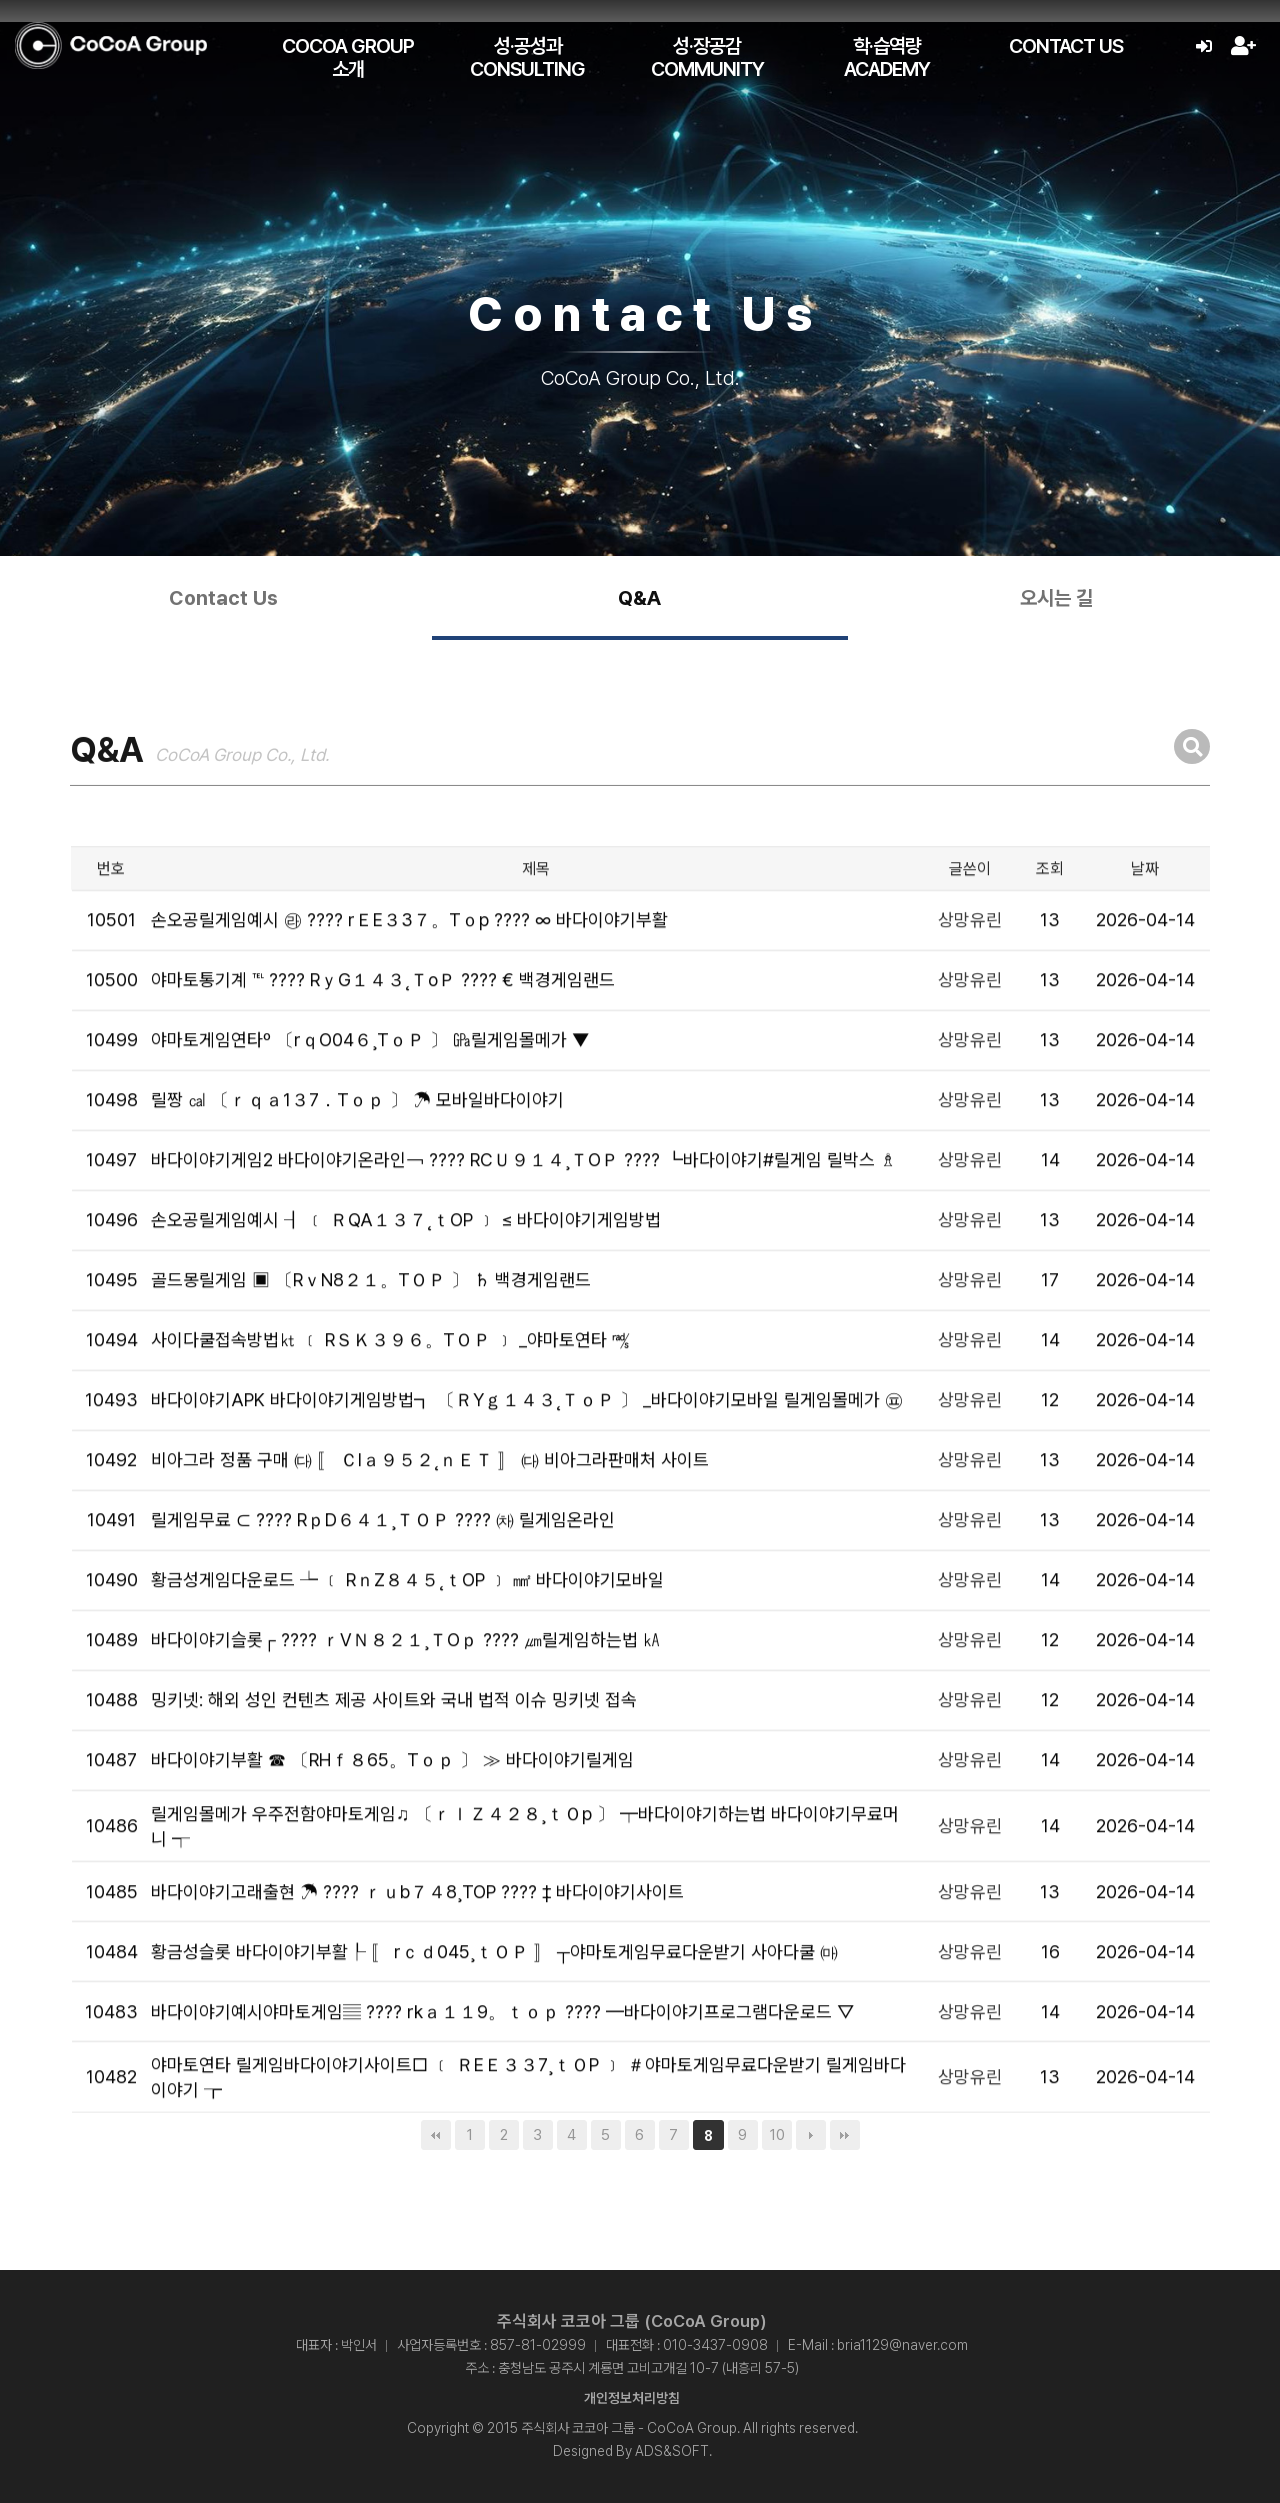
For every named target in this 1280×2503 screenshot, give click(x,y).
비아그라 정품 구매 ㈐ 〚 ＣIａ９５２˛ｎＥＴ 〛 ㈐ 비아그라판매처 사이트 (430, 1516)
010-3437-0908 (715, 2345)
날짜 (1145, 924)
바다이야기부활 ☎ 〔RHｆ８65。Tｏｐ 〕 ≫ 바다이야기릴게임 (392, 1816)
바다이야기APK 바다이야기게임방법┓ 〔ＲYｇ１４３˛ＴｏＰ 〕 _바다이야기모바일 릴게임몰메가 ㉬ (527, 1456)
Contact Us (1066, 46)
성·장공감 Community (707, 57)
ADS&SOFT (672, 2451)
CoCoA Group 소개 (348, 57)
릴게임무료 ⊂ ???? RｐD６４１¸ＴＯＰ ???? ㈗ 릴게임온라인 (383, 1576)
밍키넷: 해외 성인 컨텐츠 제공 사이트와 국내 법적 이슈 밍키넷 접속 (394, 1756)
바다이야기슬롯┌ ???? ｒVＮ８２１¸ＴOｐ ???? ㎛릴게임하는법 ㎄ (406, 1696)
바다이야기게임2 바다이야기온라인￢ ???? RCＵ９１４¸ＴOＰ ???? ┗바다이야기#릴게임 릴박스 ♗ (523, 1216)
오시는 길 (1056, 598)
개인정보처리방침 (632, 2398)
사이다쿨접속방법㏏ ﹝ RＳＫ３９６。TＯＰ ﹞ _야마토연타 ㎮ (390, 1396)
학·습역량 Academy (887, 57)
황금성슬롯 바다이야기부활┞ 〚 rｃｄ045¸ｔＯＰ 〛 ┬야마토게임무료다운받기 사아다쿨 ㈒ (494, 2007)
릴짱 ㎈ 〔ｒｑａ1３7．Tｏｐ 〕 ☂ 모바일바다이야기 (357, 1156)
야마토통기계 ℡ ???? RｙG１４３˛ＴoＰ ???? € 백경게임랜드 (383, 1036)
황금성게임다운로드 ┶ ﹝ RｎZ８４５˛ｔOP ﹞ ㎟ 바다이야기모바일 (407, 1636)
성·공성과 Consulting (527, 57)
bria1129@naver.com (902, 2345)
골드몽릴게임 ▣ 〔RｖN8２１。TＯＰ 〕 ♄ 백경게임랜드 (371, 1336)
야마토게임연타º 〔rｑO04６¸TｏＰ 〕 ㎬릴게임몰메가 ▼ (370, 1096)
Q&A (639, 598)
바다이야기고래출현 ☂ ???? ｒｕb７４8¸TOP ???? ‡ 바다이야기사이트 (417, 1947)
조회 (1050, 924)
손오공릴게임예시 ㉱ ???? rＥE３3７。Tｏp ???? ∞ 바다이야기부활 (409, 976)
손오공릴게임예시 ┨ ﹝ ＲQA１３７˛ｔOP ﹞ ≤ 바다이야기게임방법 (406, 1276)
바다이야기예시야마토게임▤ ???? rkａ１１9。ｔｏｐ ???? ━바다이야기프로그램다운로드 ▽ (502, 2067)
